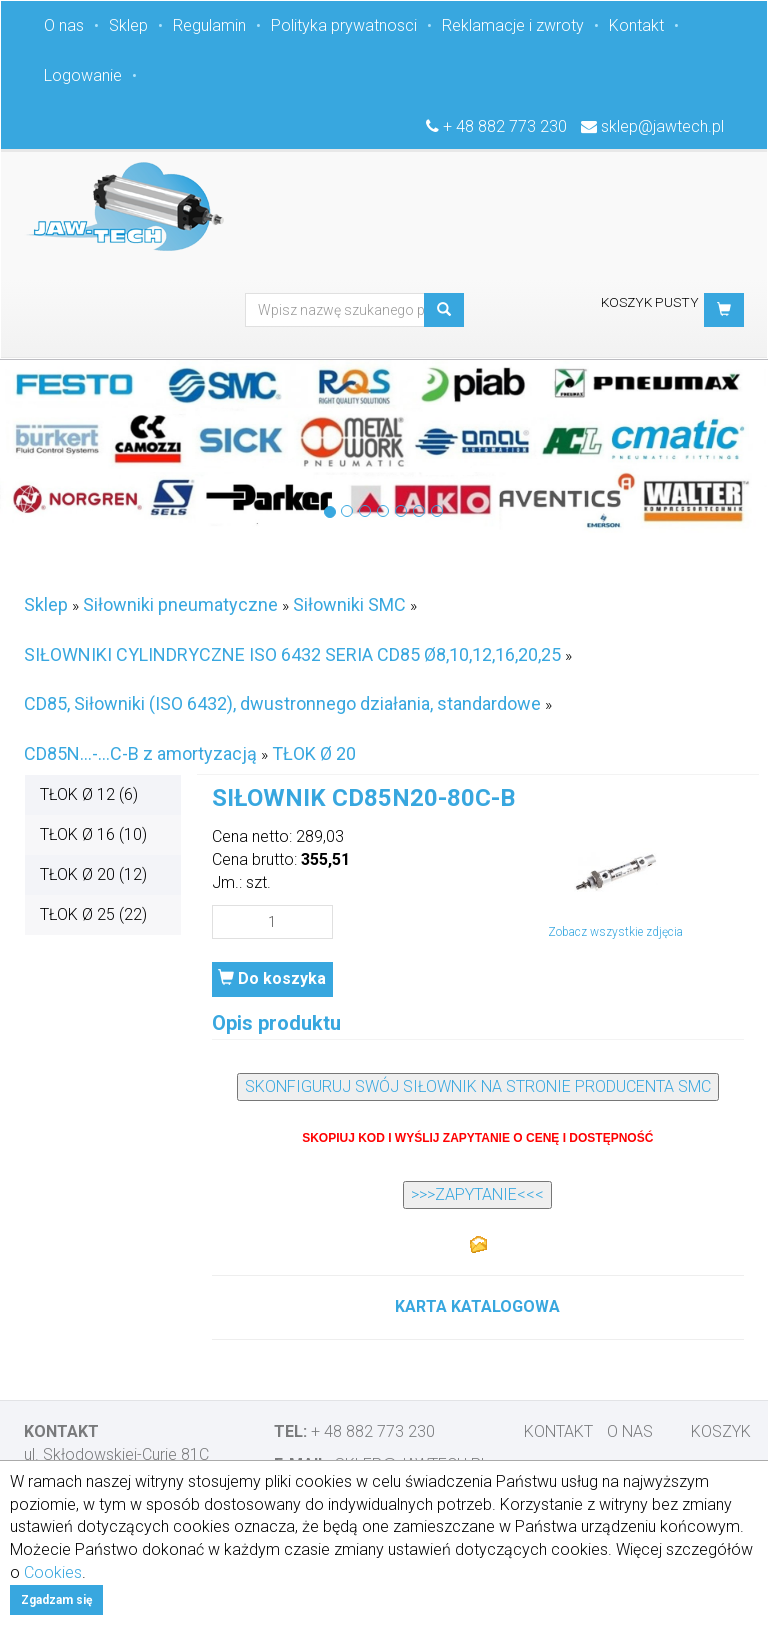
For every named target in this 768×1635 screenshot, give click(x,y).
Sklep (128, 25)
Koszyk (721, 1431)
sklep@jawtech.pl (662, 126)
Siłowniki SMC (349, 604)
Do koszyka (272, 978)
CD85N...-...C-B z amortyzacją (140, 753)
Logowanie (83, 75)
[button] (724, 310)
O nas (64, 25)
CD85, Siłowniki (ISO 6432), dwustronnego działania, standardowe (282, 703)
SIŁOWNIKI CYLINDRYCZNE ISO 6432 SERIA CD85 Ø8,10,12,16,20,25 (292, 654)
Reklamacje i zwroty (513, 25)
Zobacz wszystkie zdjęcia (615, 932)
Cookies (53, 1572)
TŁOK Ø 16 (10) (93, 834)
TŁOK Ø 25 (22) (93, 914)
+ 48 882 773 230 (505, 126)
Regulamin (209, 25)
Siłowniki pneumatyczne (180, 604)
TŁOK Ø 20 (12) (93, 874)
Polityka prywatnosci (344, 25)
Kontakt (636, 25)
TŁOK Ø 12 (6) (89, 794)
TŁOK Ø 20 (314, 753)
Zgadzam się (56, 1600)
